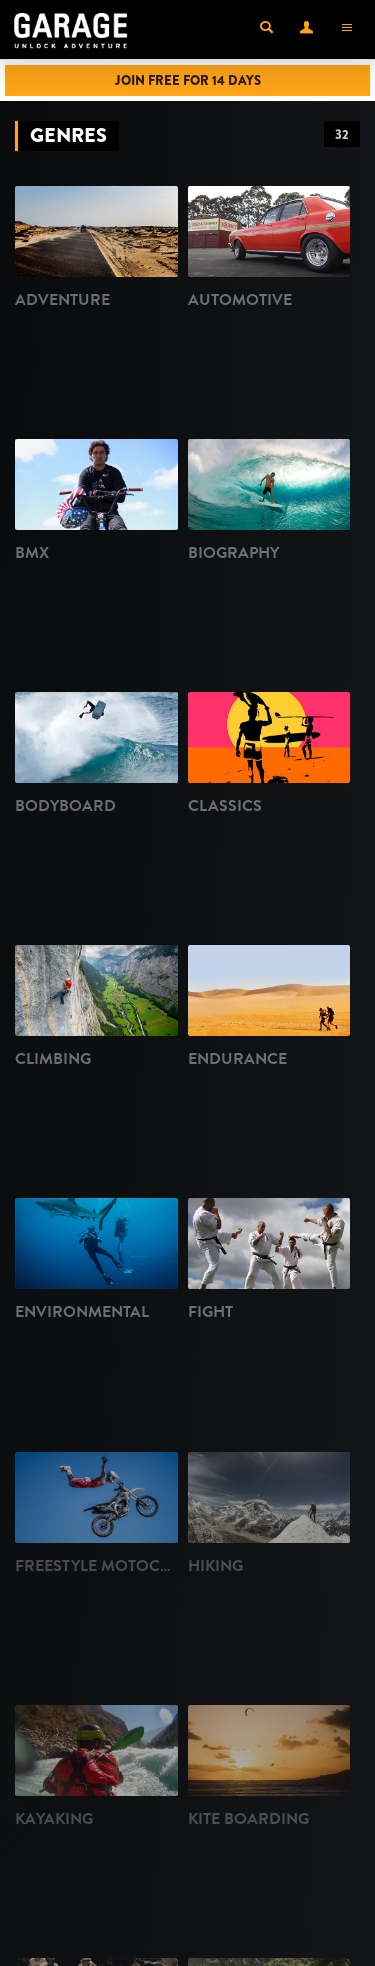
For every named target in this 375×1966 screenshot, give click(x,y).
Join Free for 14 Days (188, 80)
